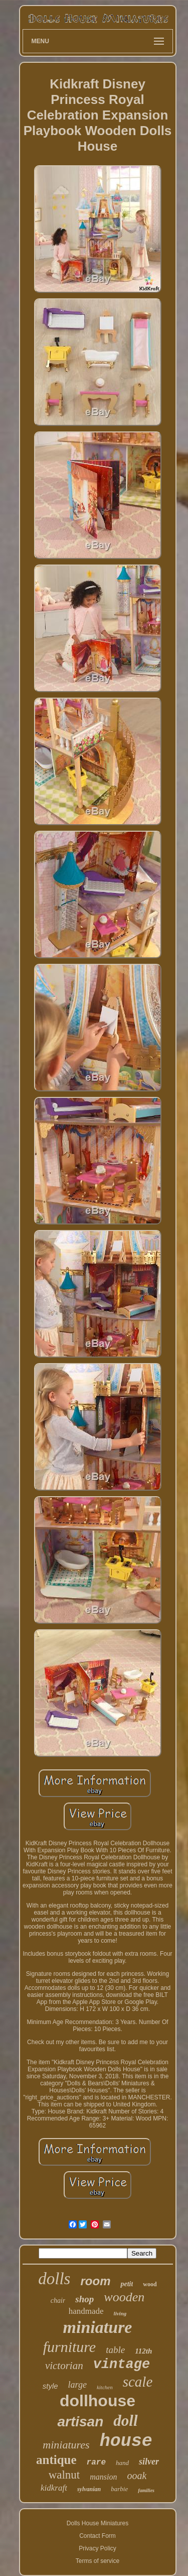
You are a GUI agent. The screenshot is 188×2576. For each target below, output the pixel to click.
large (77, 2385)
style (50, 2386)
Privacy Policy (97, 2548)
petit (126, 2284)
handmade (86, 2311)
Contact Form (97, 2535)
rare (96, 2462)
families (146, 2490)
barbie (119, 2489)
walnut (64, 2475)
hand (122, 2463)
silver (149, 2461)
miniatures (66, 2444)
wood (149, 2284)
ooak (136, 2475)
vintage (121, 2364)
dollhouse (97, 2401)
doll (125, 2420)
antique (56, 2460)
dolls (54, 2279)
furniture (69, 2346)
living (120, 2313)
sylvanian (89, 2489)
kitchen (105, 2387)
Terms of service (97, 2560)
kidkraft (54, 2488)
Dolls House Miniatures (97, 2523)
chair (58, 2300)
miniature (97, 2327)
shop (84, 2299)
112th (143, 2351)
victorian (64, 2366)
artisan (80, 2421)
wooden (124, 2297)
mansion (103, 2477)
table (115, 2349)
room (95, 2281)
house (126, 2441)
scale (138, 2382)
